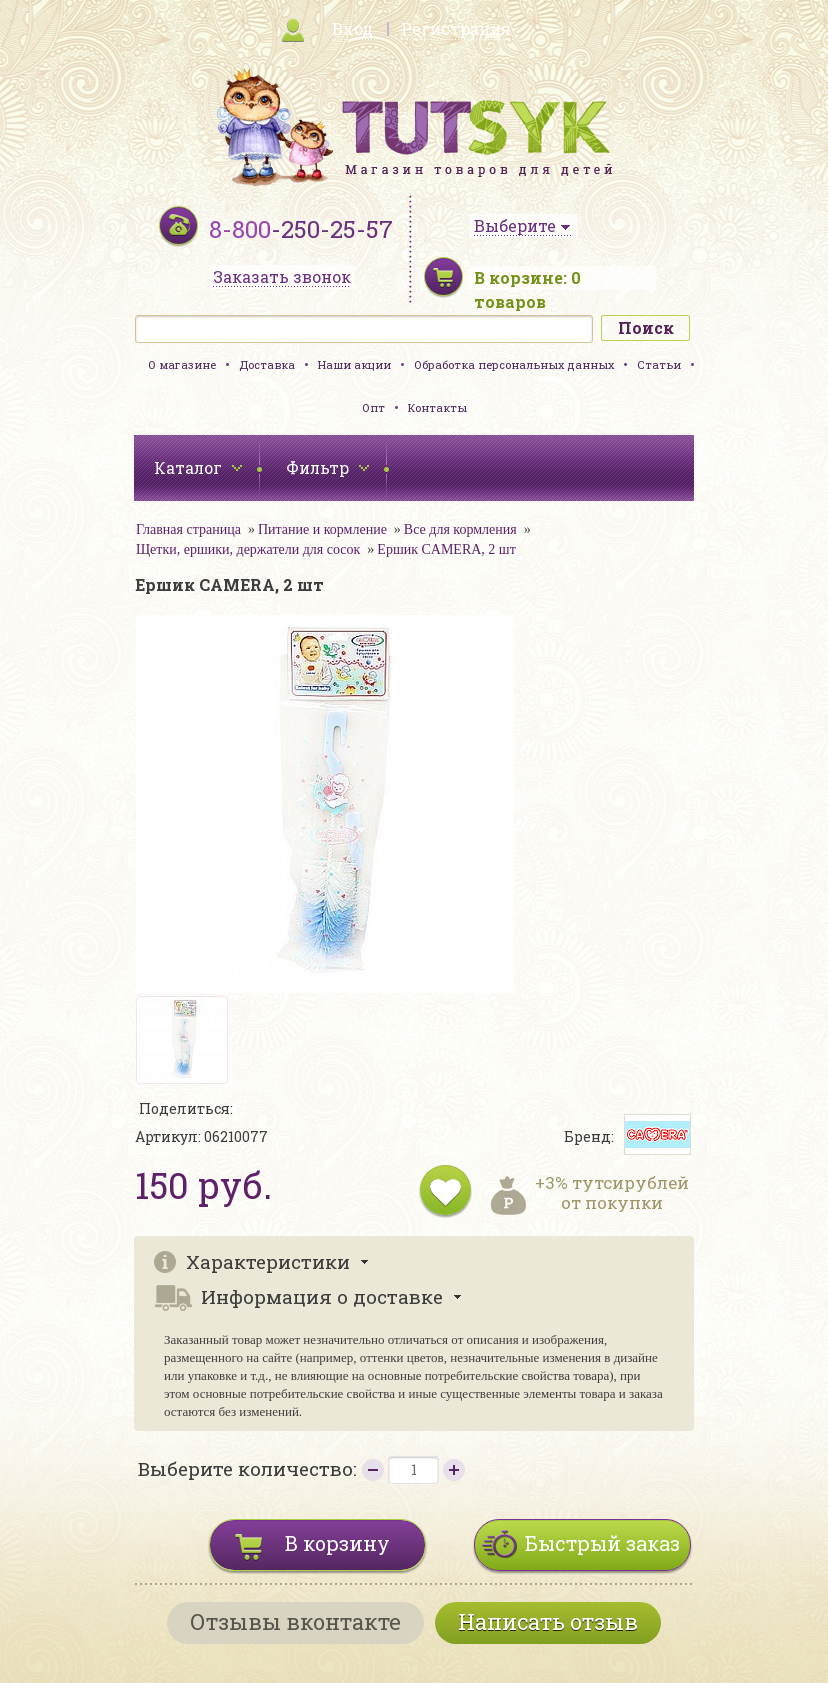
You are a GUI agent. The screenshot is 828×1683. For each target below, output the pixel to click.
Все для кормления (460, 529)
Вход (352, 28)
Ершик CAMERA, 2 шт (446, 549)
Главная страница (188, 529)
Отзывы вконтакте (295, 1621)
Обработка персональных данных (514, 364)
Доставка (267, 364)
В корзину (337, 1543)
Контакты (437, 407)
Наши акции (354, 364)
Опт (373, 407)
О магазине (182, 364)
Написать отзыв (548, 1621)
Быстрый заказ (602, 1543)
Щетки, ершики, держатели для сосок (248, 549)
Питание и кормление (322, 529)
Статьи (659, 364)
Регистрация (456, 28)
